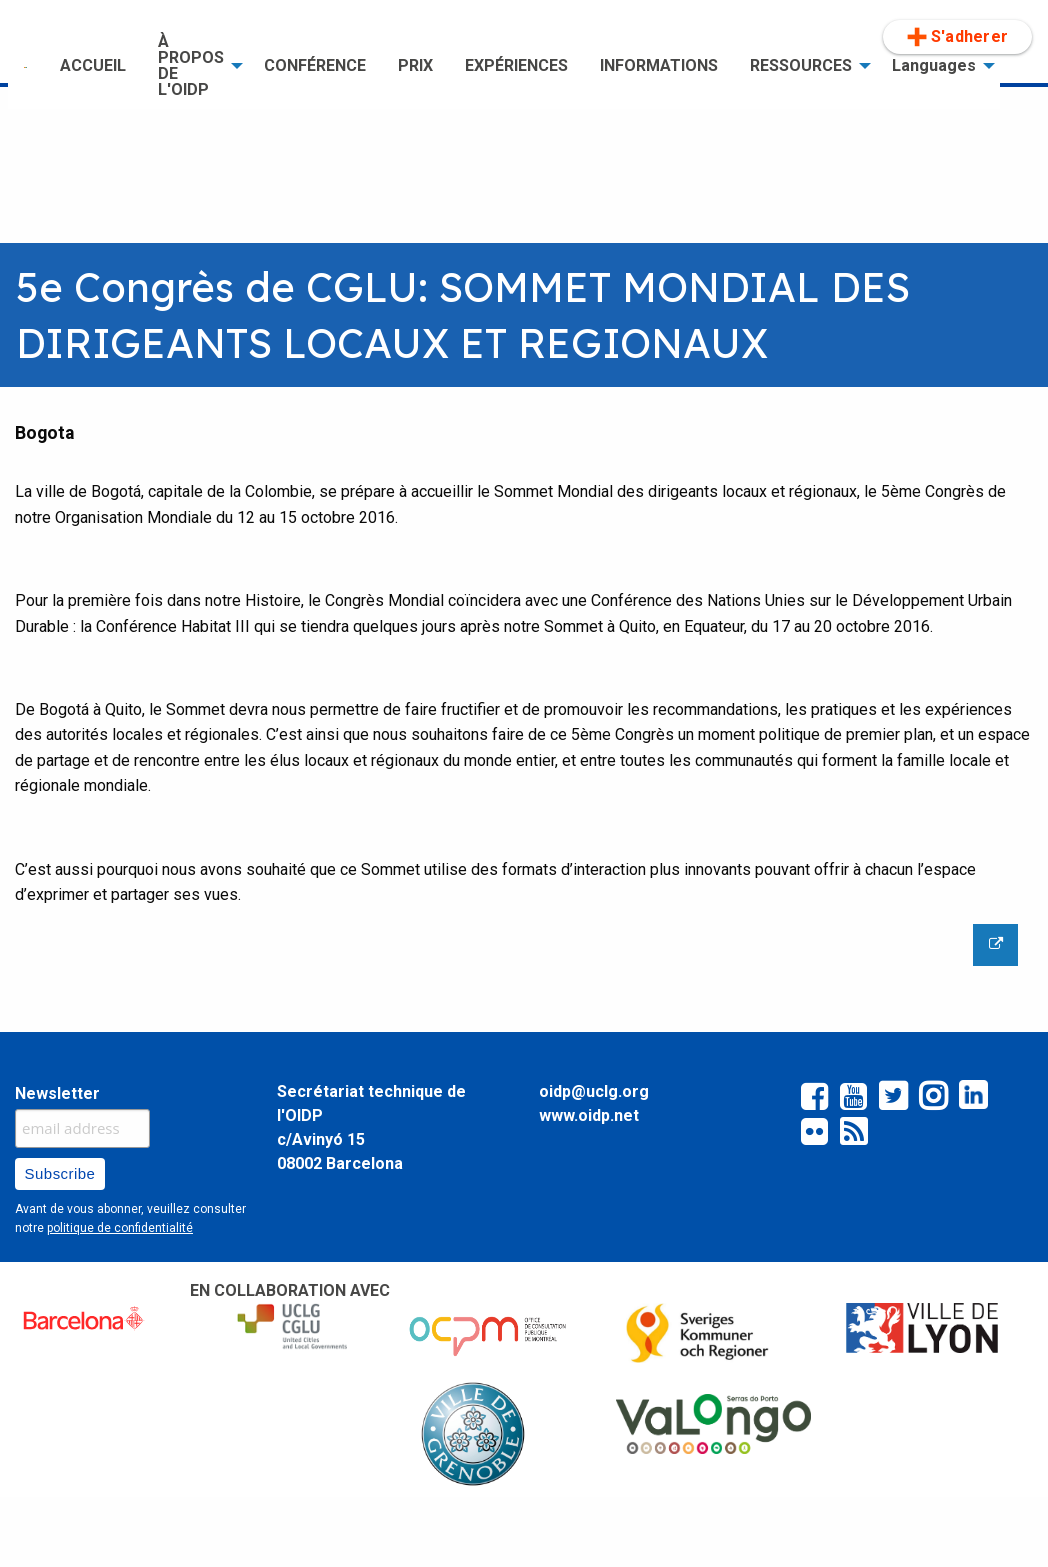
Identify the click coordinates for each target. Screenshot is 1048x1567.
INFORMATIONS (659, 65)
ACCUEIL (93, 65)
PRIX (415, 65)
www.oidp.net (589, 1115)
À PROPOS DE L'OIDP (191, 65)
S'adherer (957, 37)
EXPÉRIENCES (516, 65)
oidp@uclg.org (594, 1091)
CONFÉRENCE (315, 65)
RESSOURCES (801, 65)
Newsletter (57, 1093)
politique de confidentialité (120, 1228)
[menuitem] (26, 66)
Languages (934, 65)
